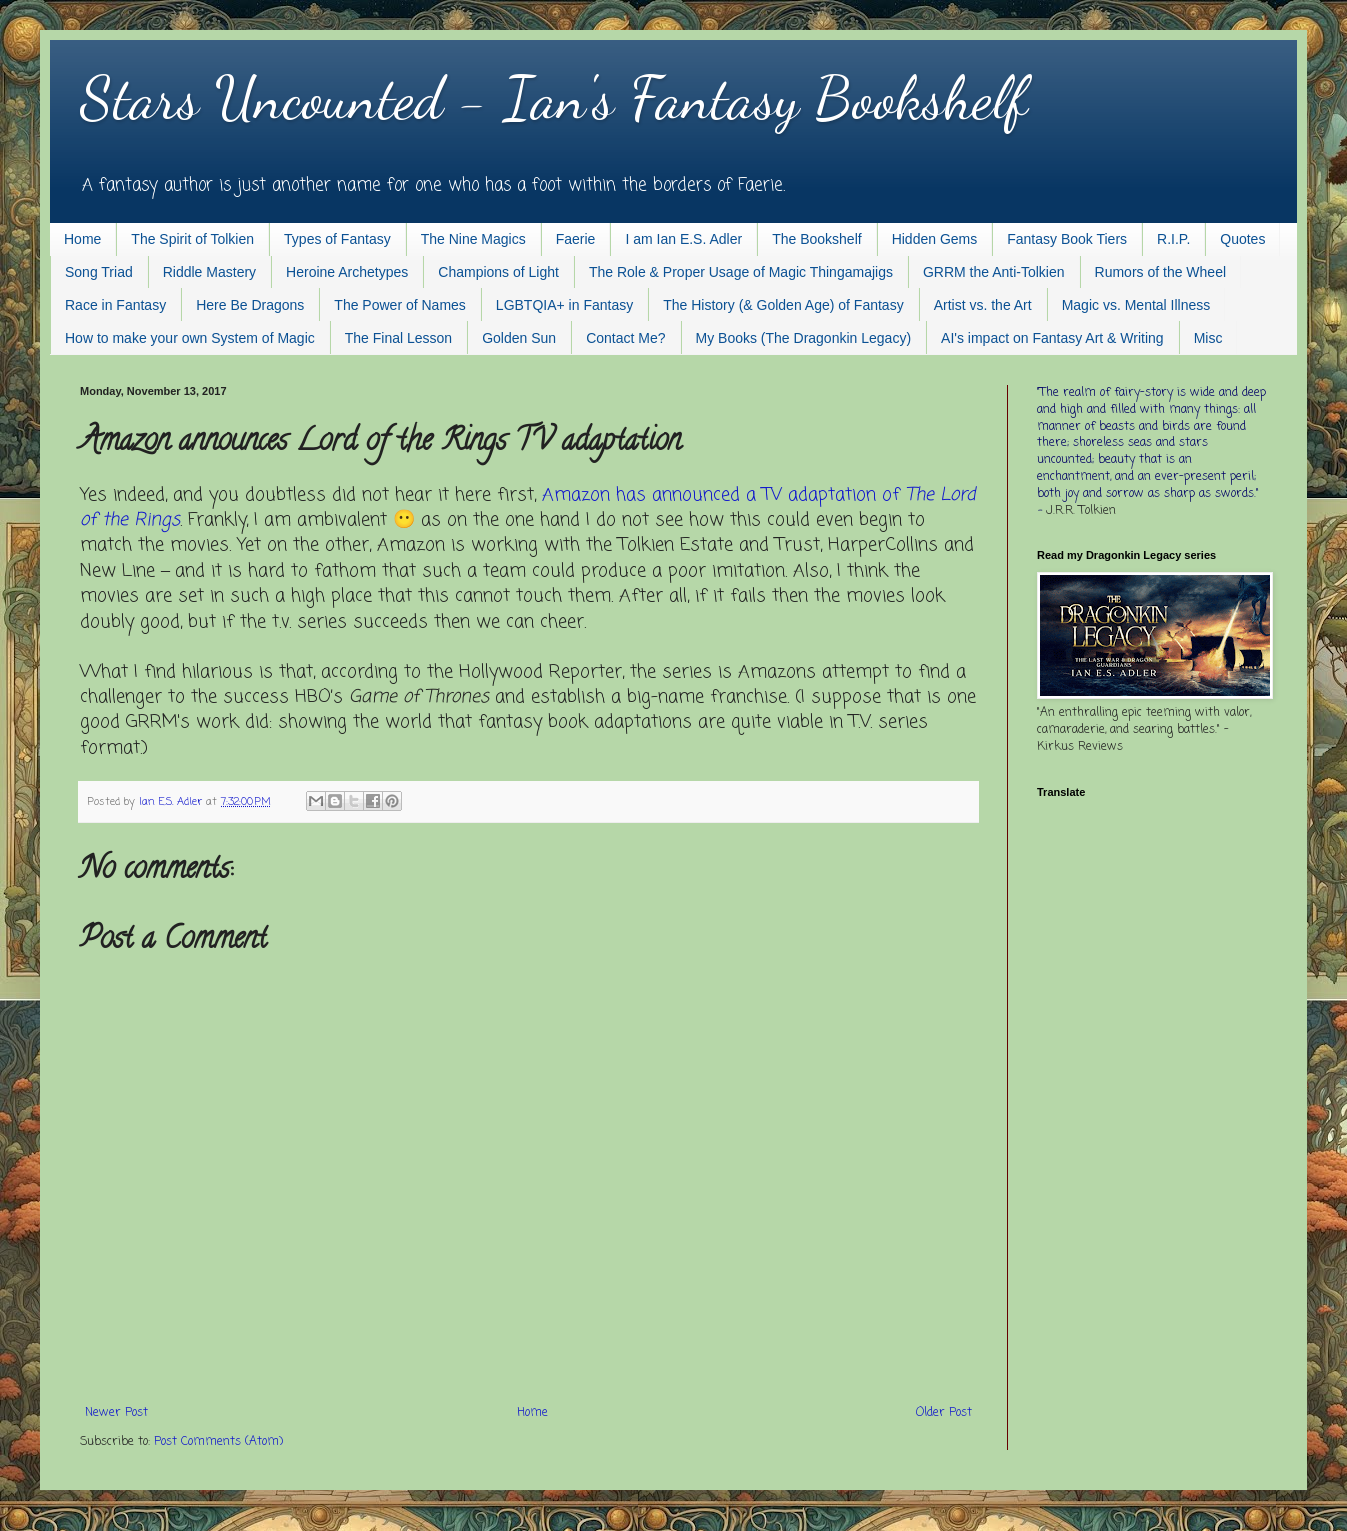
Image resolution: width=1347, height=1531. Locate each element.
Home (82, 239)
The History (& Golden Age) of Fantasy (783, 305)
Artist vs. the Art (983, 305)
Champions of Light (498, 272)
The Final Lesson (398, 338)
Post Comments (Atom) (218, 1442)
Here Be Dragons (250, 305)
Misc (1208, 338)
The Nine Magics (473, 239)
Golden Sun (519, 338)
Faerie (576, 239)
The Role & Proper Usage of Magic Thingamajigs (741, 272)
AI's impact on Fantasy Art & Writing (1052, 338)
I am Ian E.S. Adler (683, 239)
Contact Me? (625, 338)
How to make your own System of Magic (190, 338)
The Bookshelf (817, 239)
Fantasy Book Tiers (1067, 239)
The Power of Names (400, 305)
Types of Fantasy (337, 239)
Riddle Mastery (209, 272)
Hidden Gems (935, 239)
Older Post (944, 1413)
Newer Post (116, 1413)
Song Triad (99, 272)
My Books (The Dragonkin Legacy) (804, 338)
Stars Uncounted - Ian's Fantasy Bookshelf (553, 98)
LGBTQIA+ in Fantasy (564, 305)
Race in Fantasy (115, 305)
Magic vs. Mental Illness (1136, 305)
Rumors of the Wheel (1161, 272)
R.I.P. (1173, 239)
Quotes (1242, 239)
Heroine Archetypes (347, 272)
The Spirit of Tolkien (192, 239)
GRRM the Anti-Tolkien (994, 272)
